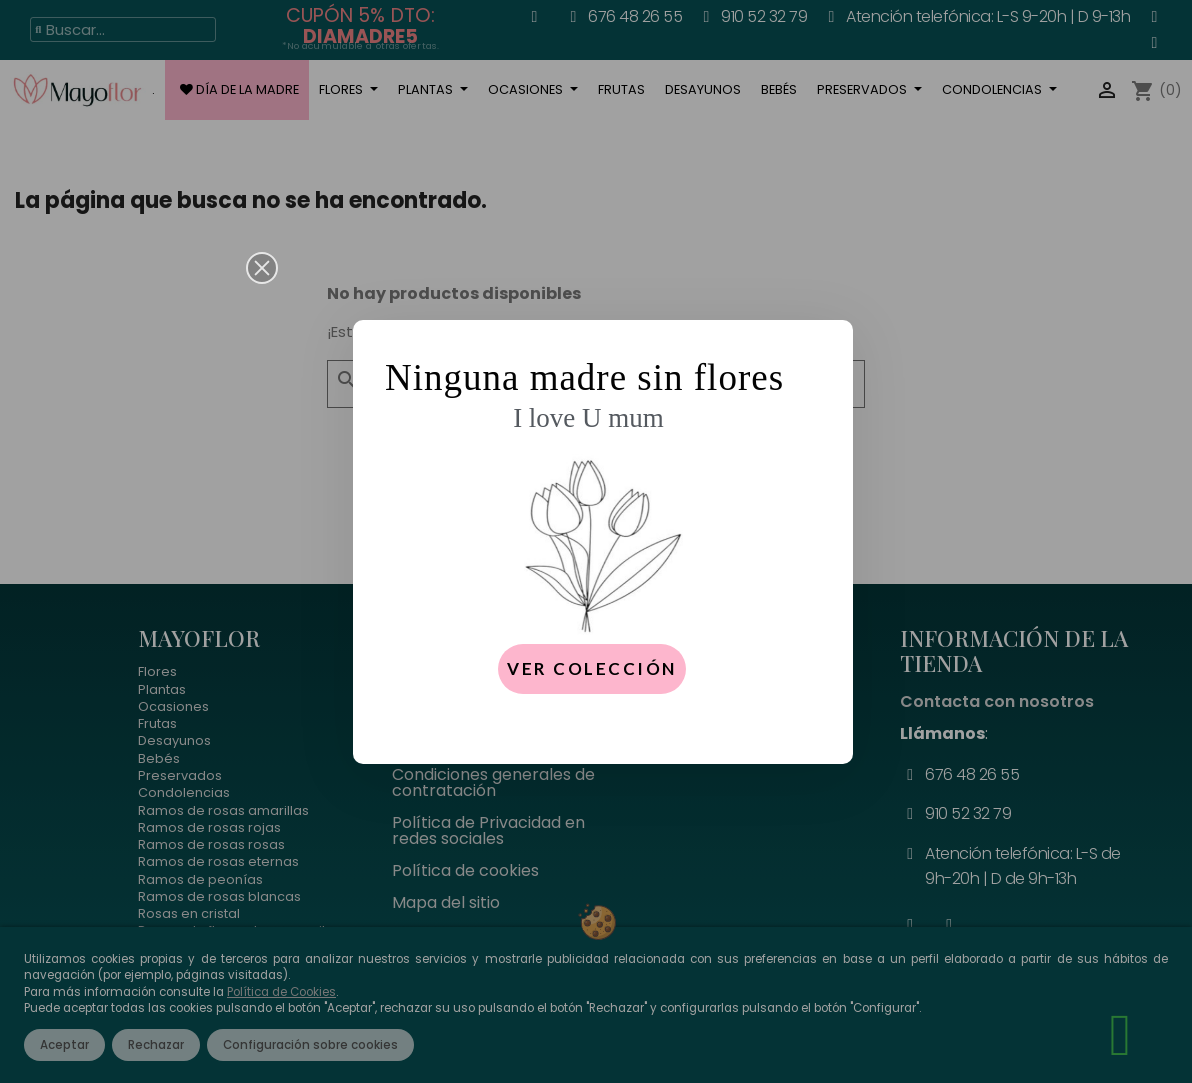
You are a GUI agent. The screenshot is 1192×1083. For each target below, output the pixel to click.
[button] (262, 268)
